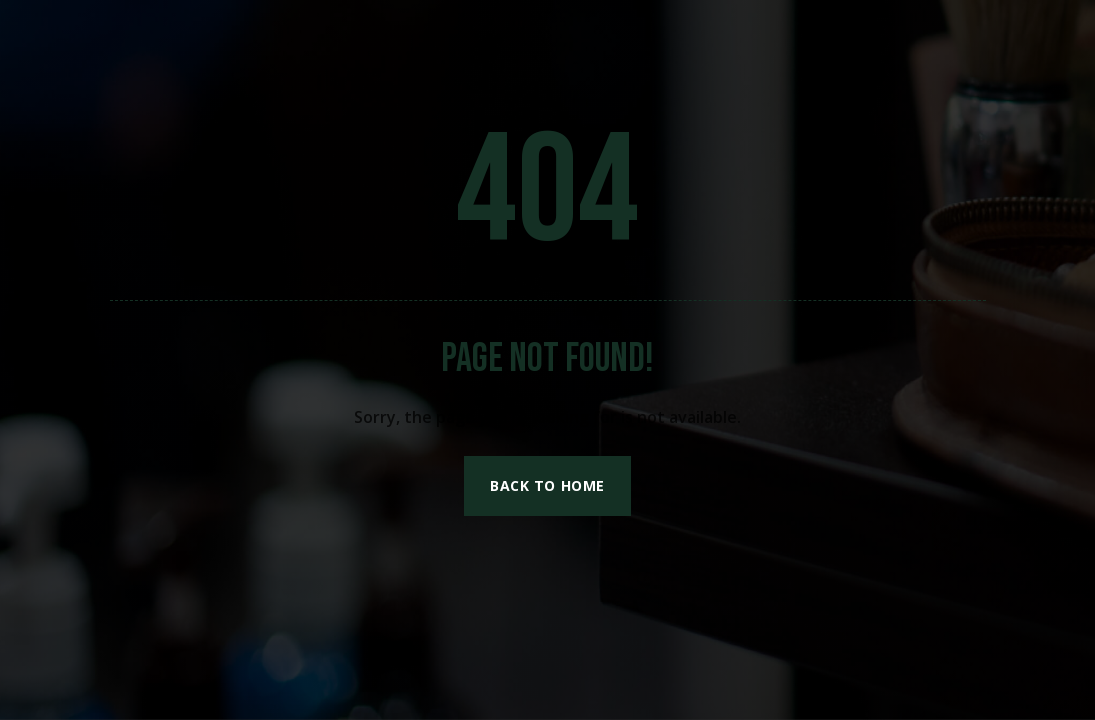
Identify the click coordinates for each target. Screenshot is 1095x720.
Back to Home (547, 485)
